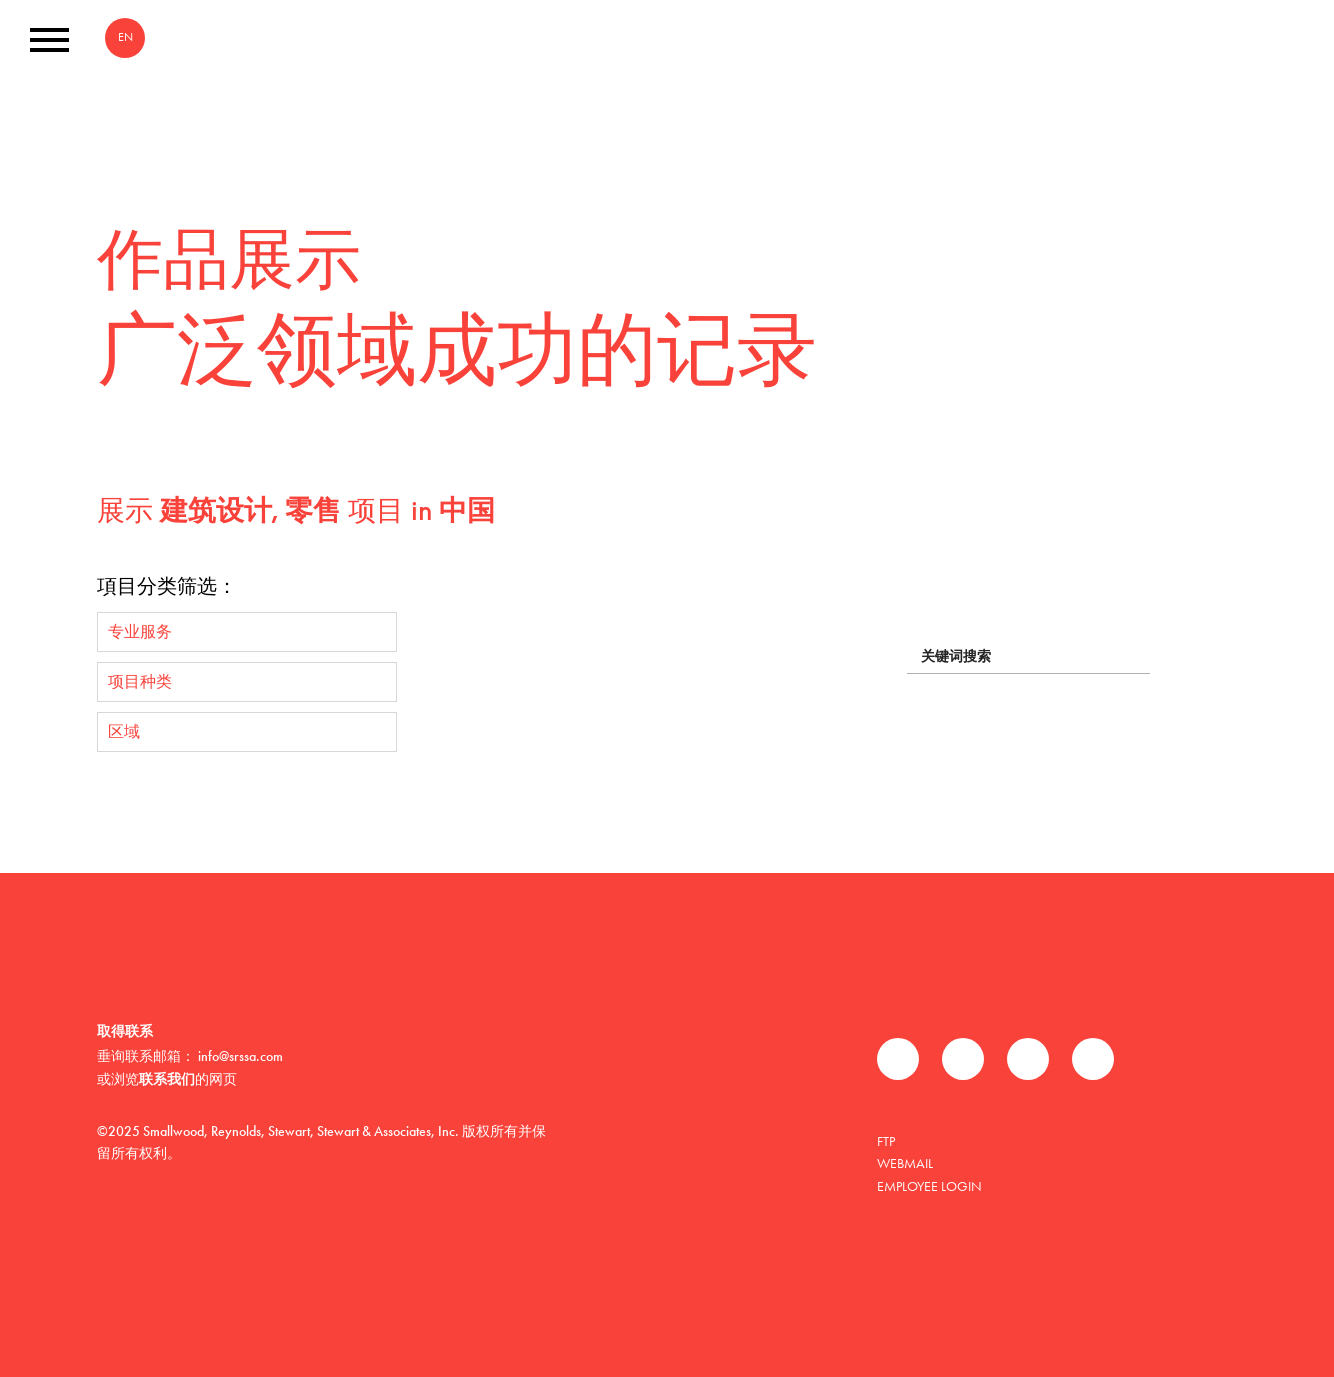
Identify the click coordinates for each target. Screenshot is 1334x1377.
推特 (963, 1059)
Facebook (898, 1059)
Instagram (1093, 1059)
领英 (1028, 1059)
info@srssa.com (240, 1056)
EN (125, 37)
